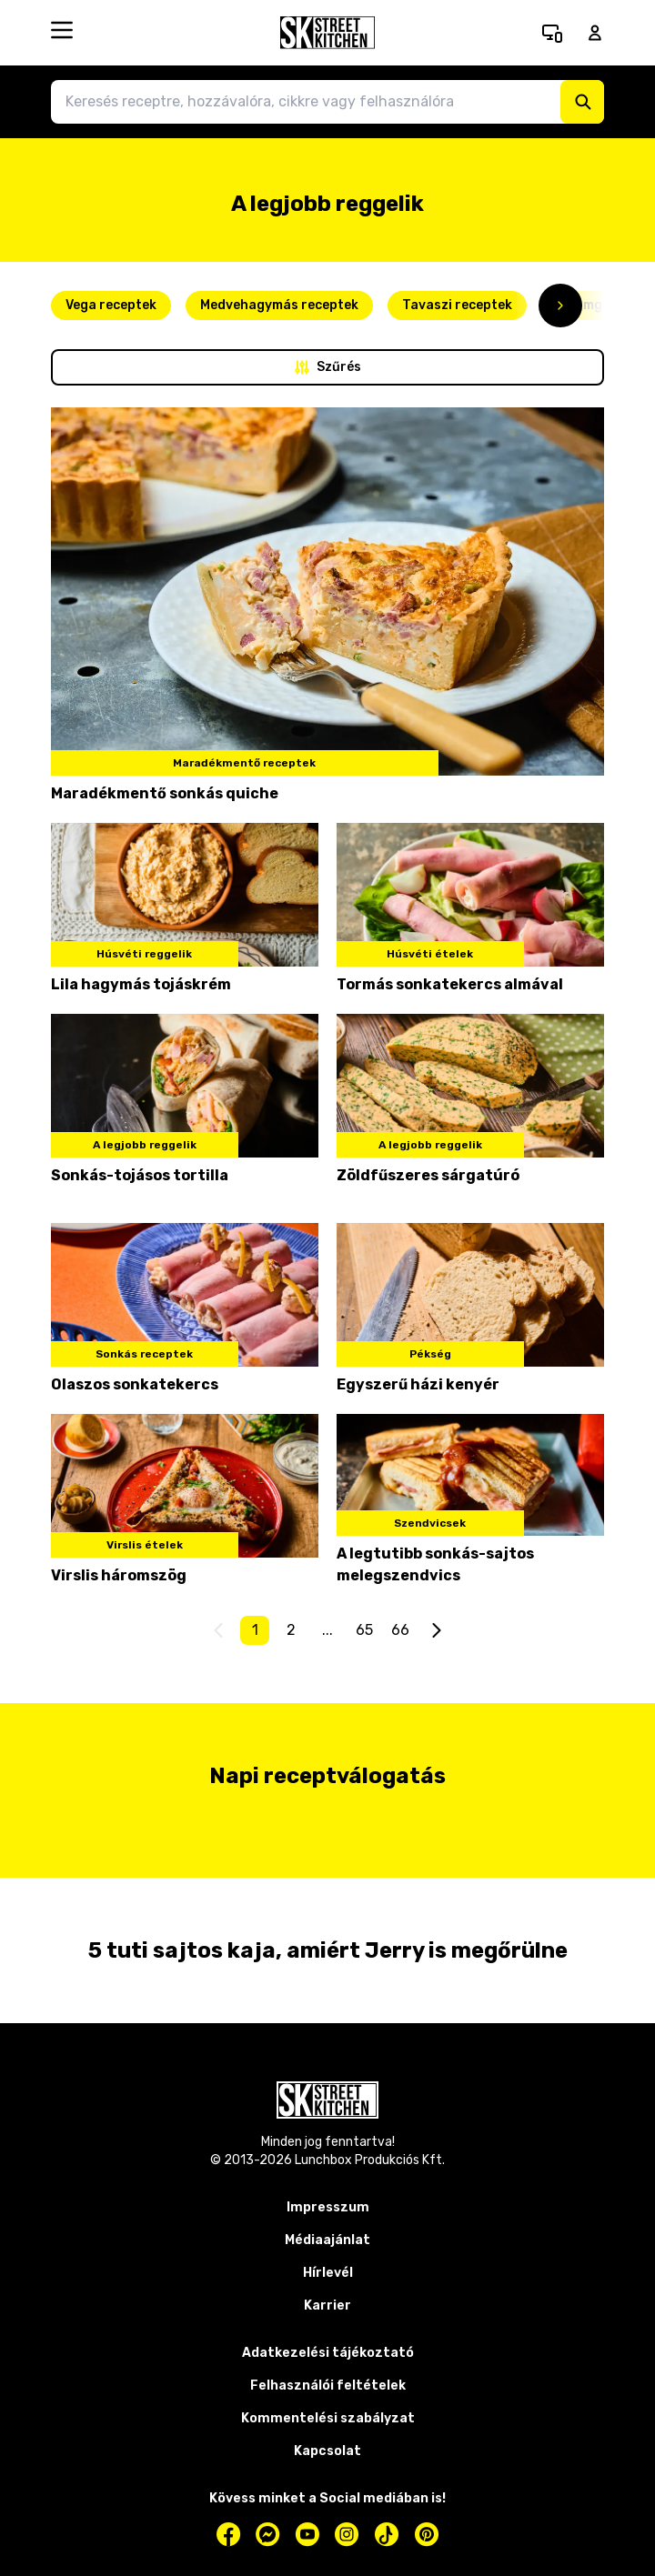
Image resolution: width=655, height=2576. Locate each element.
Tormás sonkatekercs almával (450, 984)
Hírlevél (328, 2272)
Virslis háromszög (118, 1575)
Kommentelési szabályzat (328, 2418)
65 (364, 1630)
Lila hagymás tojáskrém (141, 984)
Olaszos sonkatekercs (134, 1384)
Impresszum (328, 2207)
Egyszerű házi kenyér (418, 1384)
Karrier (327, 2305)
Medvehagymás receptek (279, 305)
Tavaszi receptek (457, 305)
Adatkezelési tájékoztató (328, 2352)
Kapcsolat (327, 2451)
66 (400, 1630)
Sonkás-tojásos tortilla (139, 1175)
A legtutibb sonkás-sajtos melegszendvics (435, 1564)
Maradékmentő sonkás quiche (164, 793)
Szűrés (328, 367)
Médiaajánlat (327, 2240)
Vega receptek (111, 305)
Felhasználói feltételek (328, 2385)
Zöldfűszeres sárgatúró (428, 1175)
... (327, 1630)
